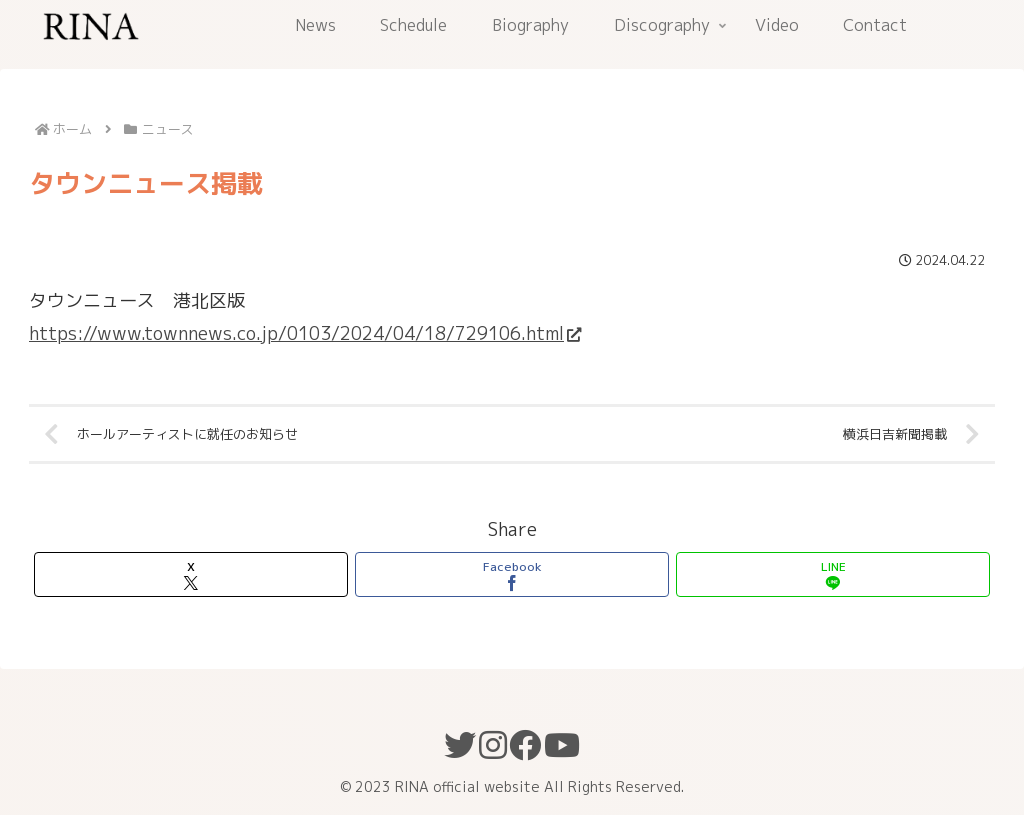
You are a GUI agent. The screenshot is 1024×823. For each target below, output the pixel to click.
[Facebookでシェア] (512, 582)
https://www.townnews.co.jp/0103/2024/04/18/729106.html (305, 333)
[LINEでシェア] (833, 582)
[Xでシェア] (191, 582)
